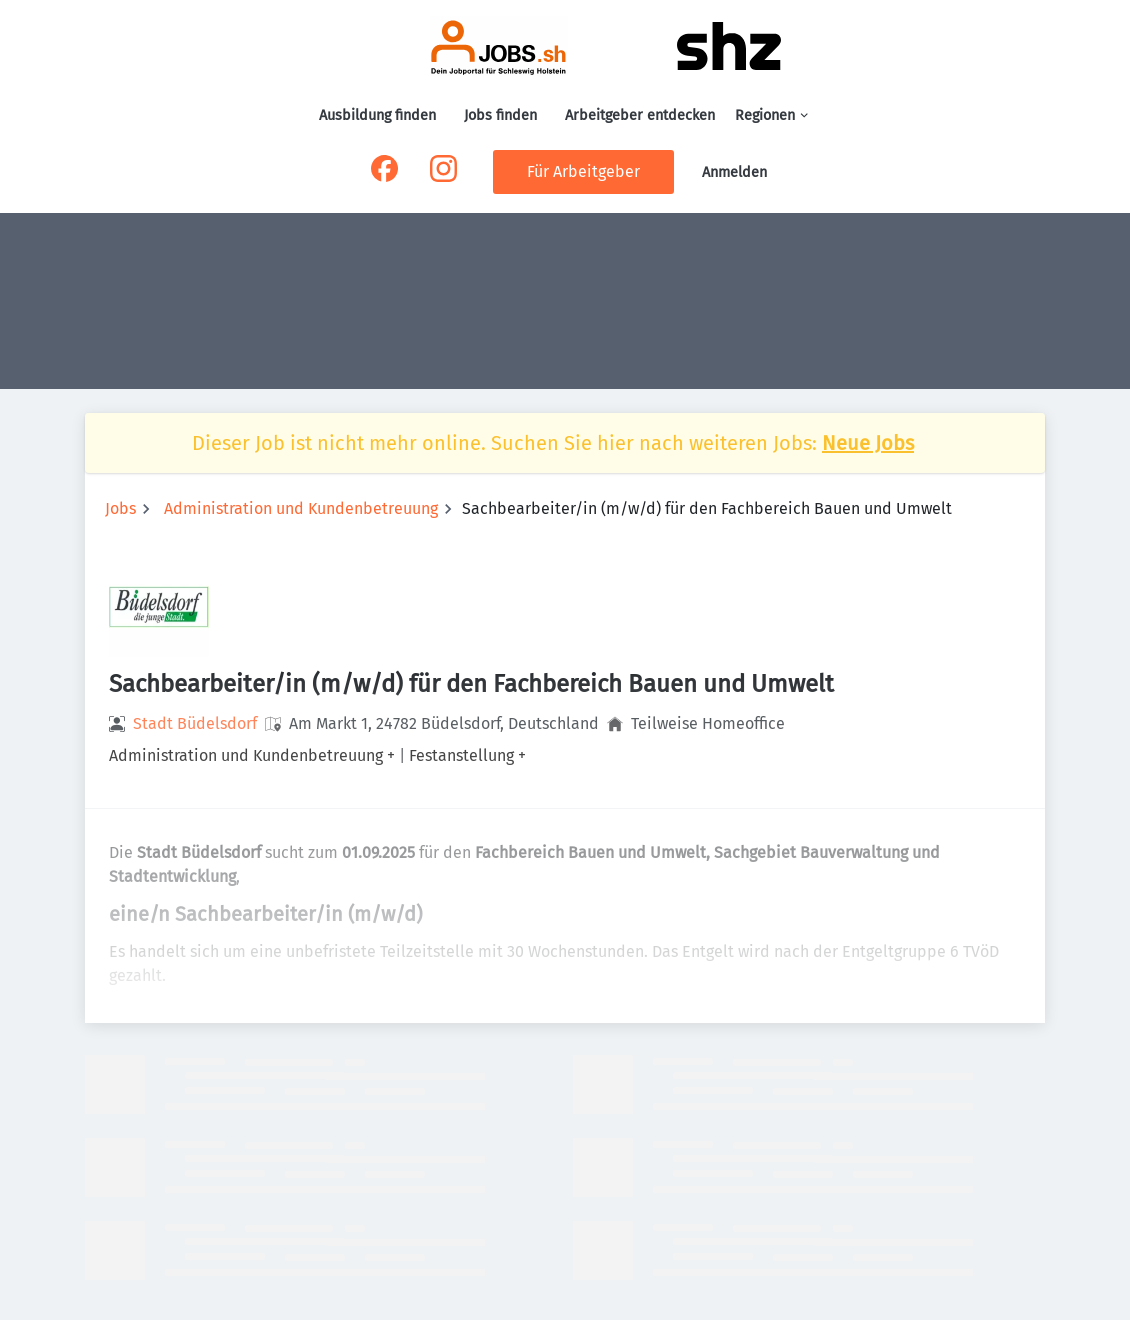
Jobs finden (500, 115)
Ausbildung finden (377, 115)
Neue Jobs (868, 443)
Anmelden (734, 172)
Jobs (120, 508)
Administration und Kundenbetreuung (301, 508)
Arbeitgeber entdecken (640, 115)
